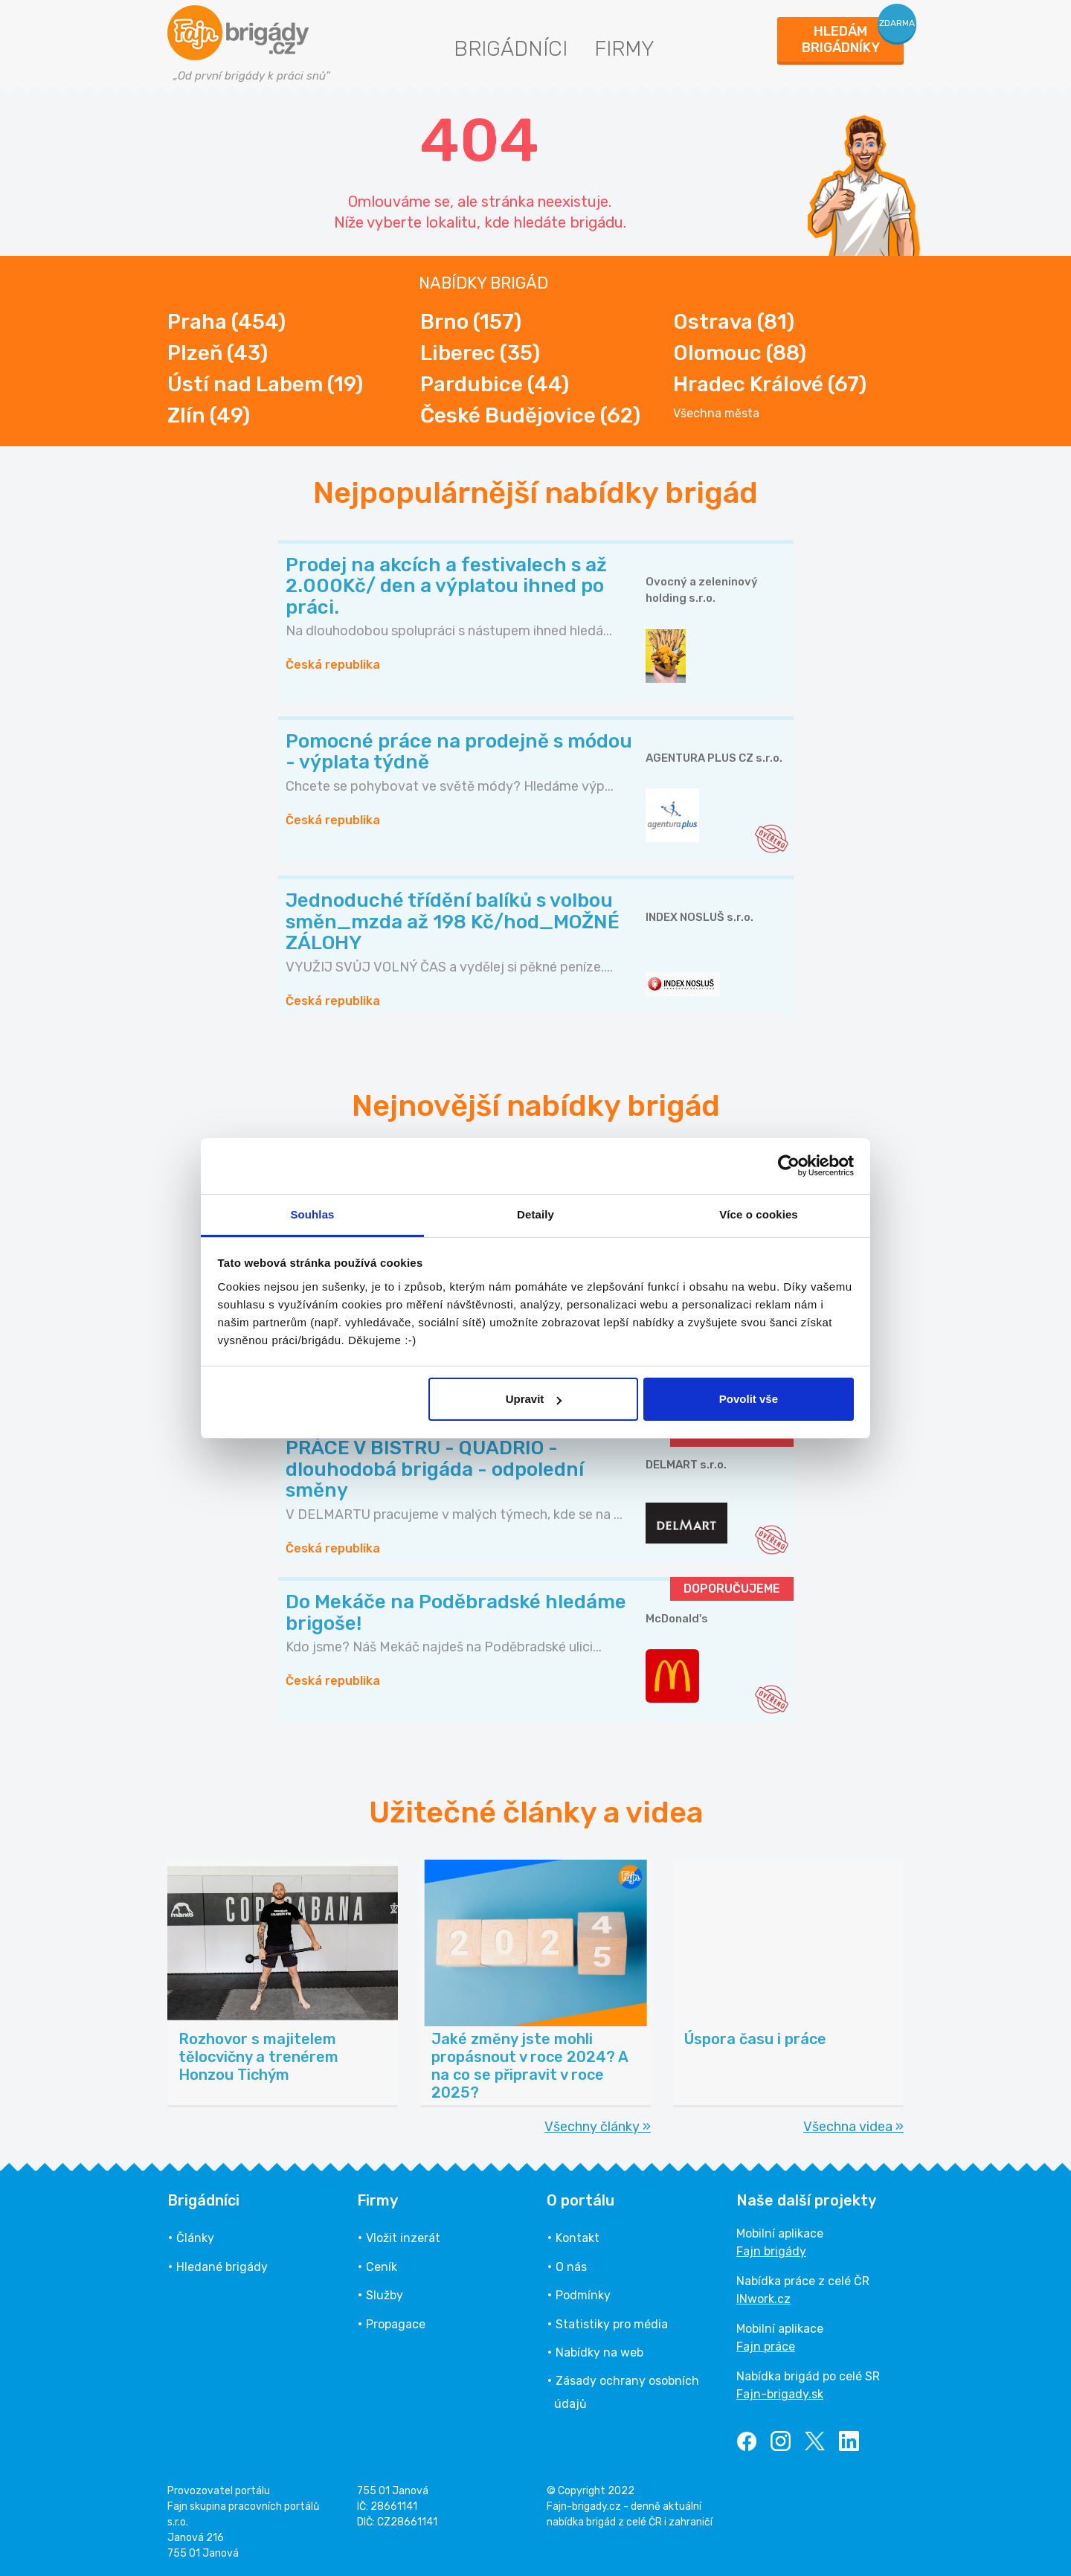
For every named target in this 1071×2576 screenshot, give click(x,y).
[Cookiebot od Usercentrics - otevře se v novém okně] (789, 1165)
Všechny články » (597, 2127)
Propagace (395, 2324)
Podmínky (583, 2295)
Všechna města (716, 414)
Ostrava (733, 321)
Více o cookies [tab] (758, 1214)
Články (195, 2238)
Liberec (480, 353)
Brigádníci (510, 48)
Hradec (769, 384)
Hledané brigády (222, 2267)
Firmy (624, 48)
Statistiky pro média (612, 2324)
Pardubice (494, 384)
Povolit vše (748, 1399)
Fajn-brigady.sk (779, 2394)
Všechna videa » (853, 2127)
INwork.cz (763, 2299)
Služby (384, 2295)
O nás (571, 2267)
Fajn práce (765, 2346)
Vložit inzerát (403, 2238)
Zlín (208, 415)
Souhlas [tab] (312, 1214)
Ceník (381, 2267)
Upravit (534, 1399)
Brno (470, 321)
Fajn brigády (771, 2251)
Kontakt (577, 2238)
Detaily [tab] (535, 1214)
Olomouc (739, 353)
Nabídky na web (599, 2352)
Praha (226, 321)
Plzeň (217, 353)
